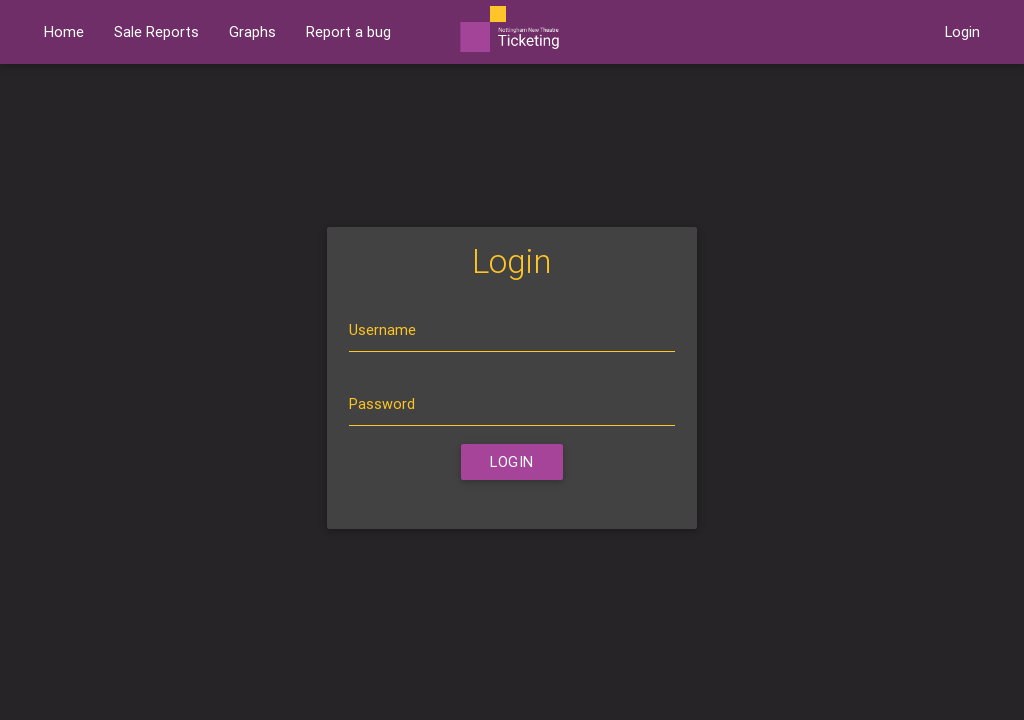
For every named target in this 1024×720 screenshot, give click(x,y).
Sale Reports (156, 31)
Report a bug (348, 31)
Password (382, 403)
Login (962, 31)
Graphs (252, 31)
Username (382, 329)
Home (64, 31)
